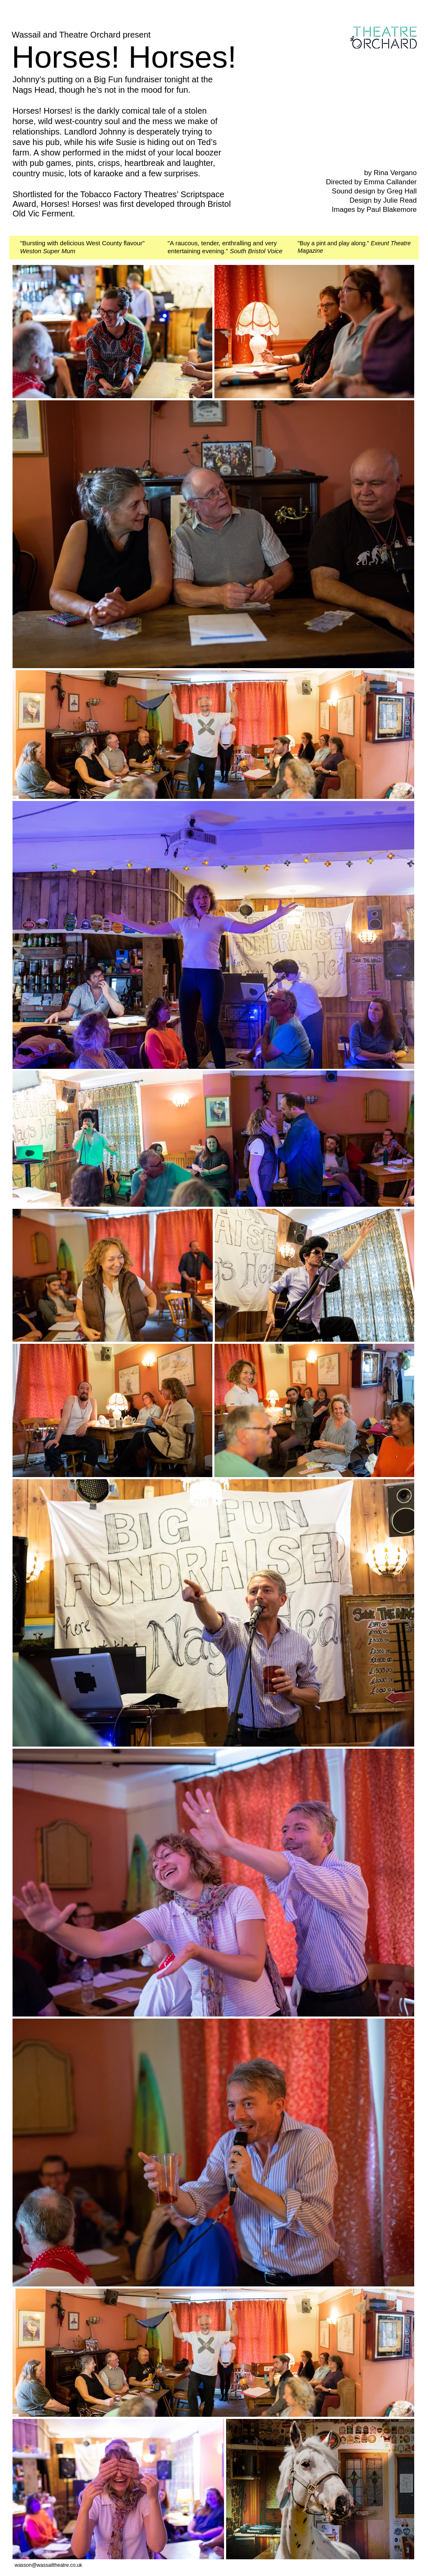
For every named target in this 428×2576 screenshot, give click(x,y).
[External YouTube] (337, 117)
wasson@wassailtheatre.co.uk (48, 2565)
